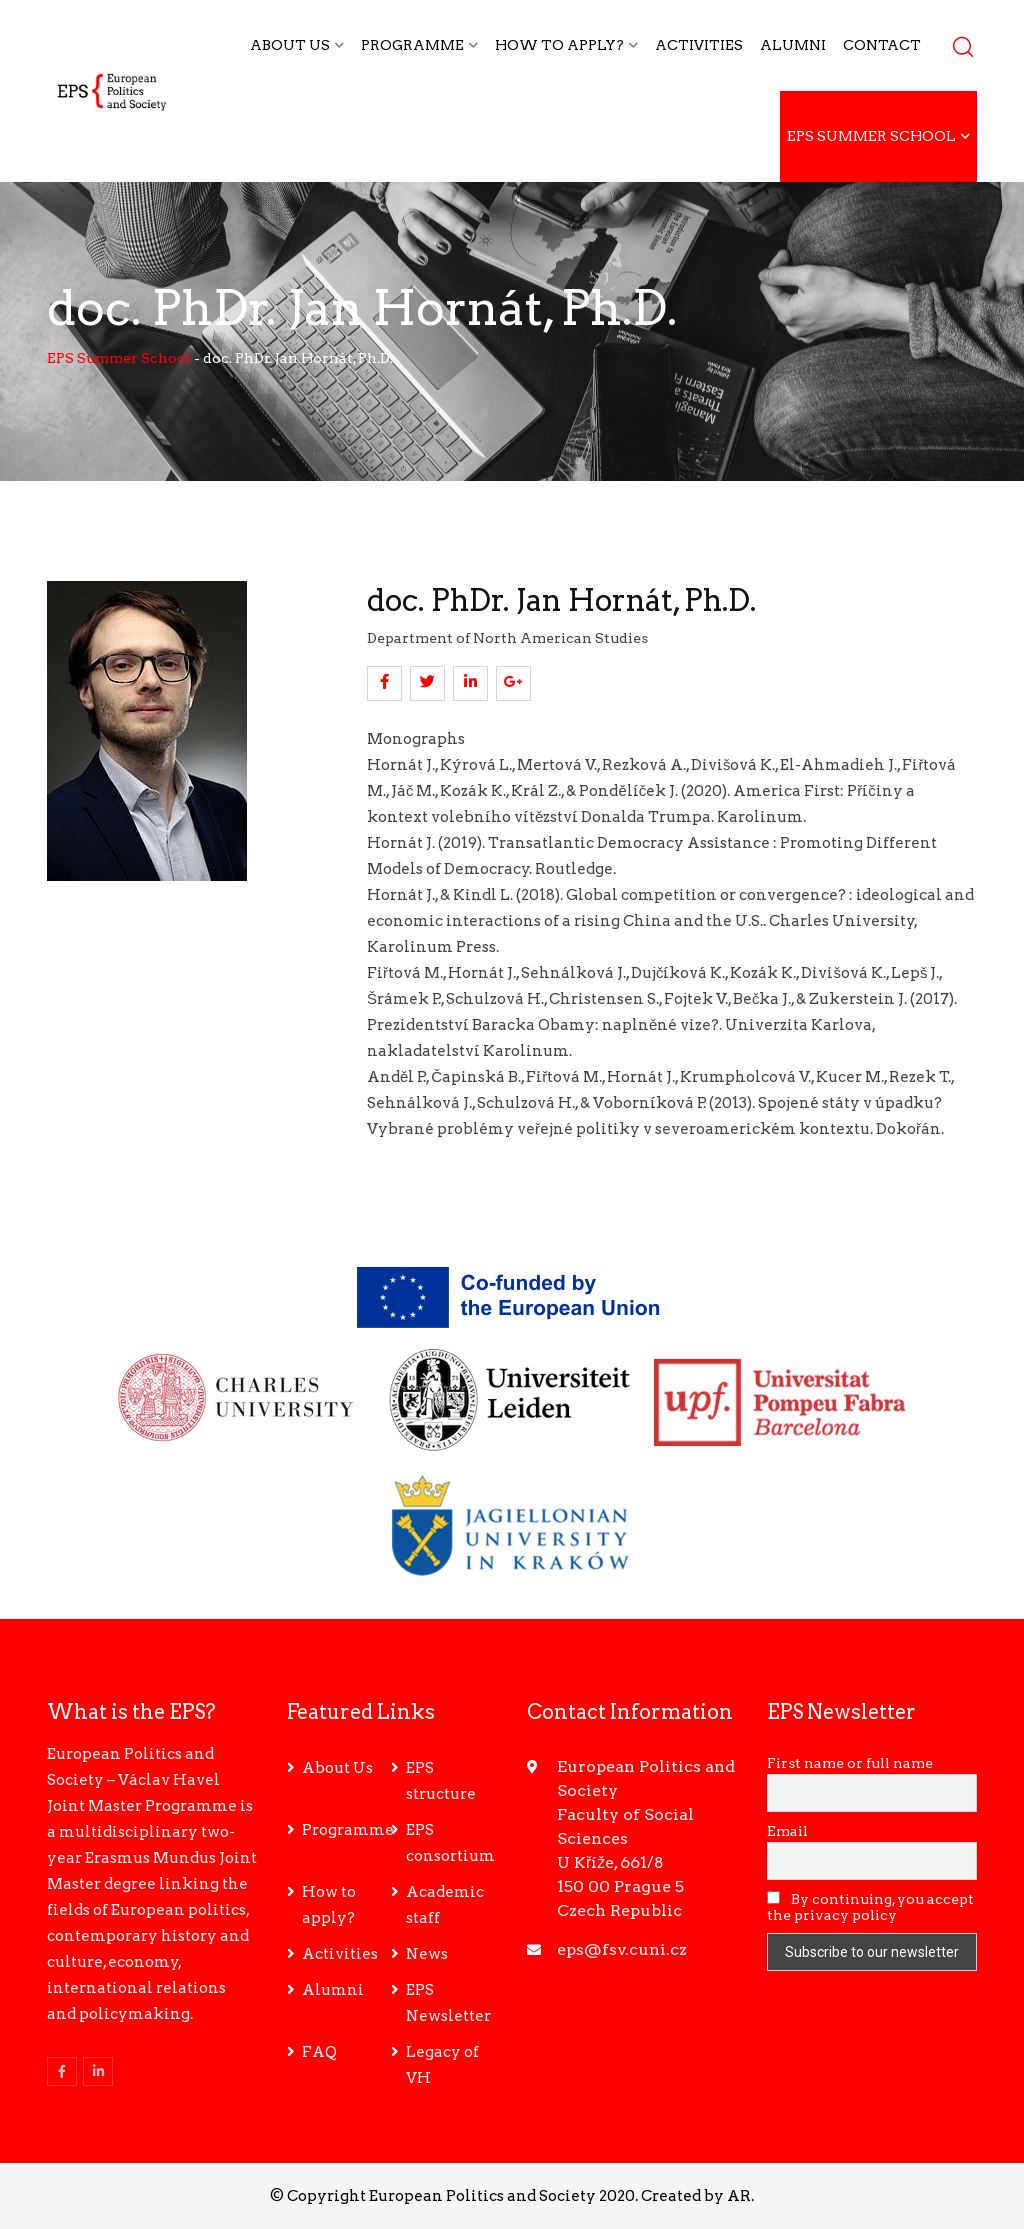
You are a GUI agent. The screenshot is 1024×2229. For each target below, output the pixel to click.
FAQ (319, 2052)
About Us (290, 45)
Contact (882, 45)
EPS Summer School (871, 136)
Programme (412, 45)
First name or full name (850, 1763)
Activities (699, 45)
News (427, 1954)
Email (787, 1831)
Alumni (793, 45)
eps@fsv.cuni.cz (622, 1949)
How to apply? (559, 45)
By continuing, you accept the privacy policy (870, 1907)
